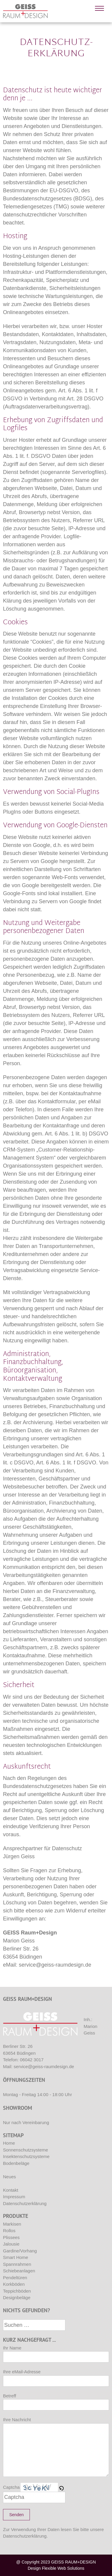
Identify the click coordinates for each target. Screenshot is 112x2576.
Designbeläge (16, 2297)
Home (9, 2143)
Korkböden (14, 2284)
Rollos (9, 2230)
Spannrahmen (17, 2264)
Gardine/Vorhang (20, 2250)
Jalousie (11, 2243)
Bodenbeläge (16, 2163)
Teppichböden (17, 2290)
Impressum (14, 2196)
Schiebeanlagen (19, 2270)
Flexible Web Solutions (63, 2568)
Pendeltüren (15, 2277)
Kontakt (10, 2190)
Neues (9, 2176)
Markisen (12, 2223)
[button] (62, 2487)
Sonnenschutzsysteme (25, 2149)
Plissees (11, 2237)
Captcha (11, 2487)
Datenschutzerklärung (25, 2203)
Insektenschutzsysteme (26, 2156)
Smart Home (15, 2257)
